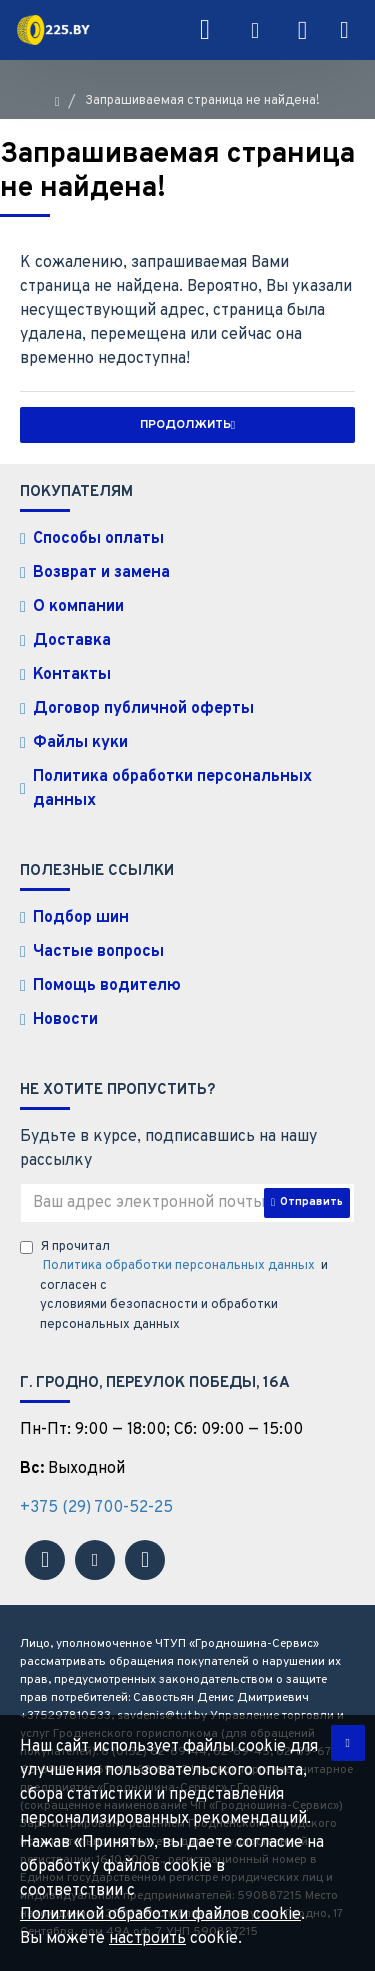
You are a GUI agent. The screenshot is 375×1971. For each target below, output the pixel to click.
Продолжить (185, 425)
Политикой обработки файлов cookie (160, 1915)
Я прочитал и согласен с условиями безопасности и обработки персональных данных (174, 1286)
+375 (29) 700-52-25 (96, 1508)
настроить (147, 1939)
